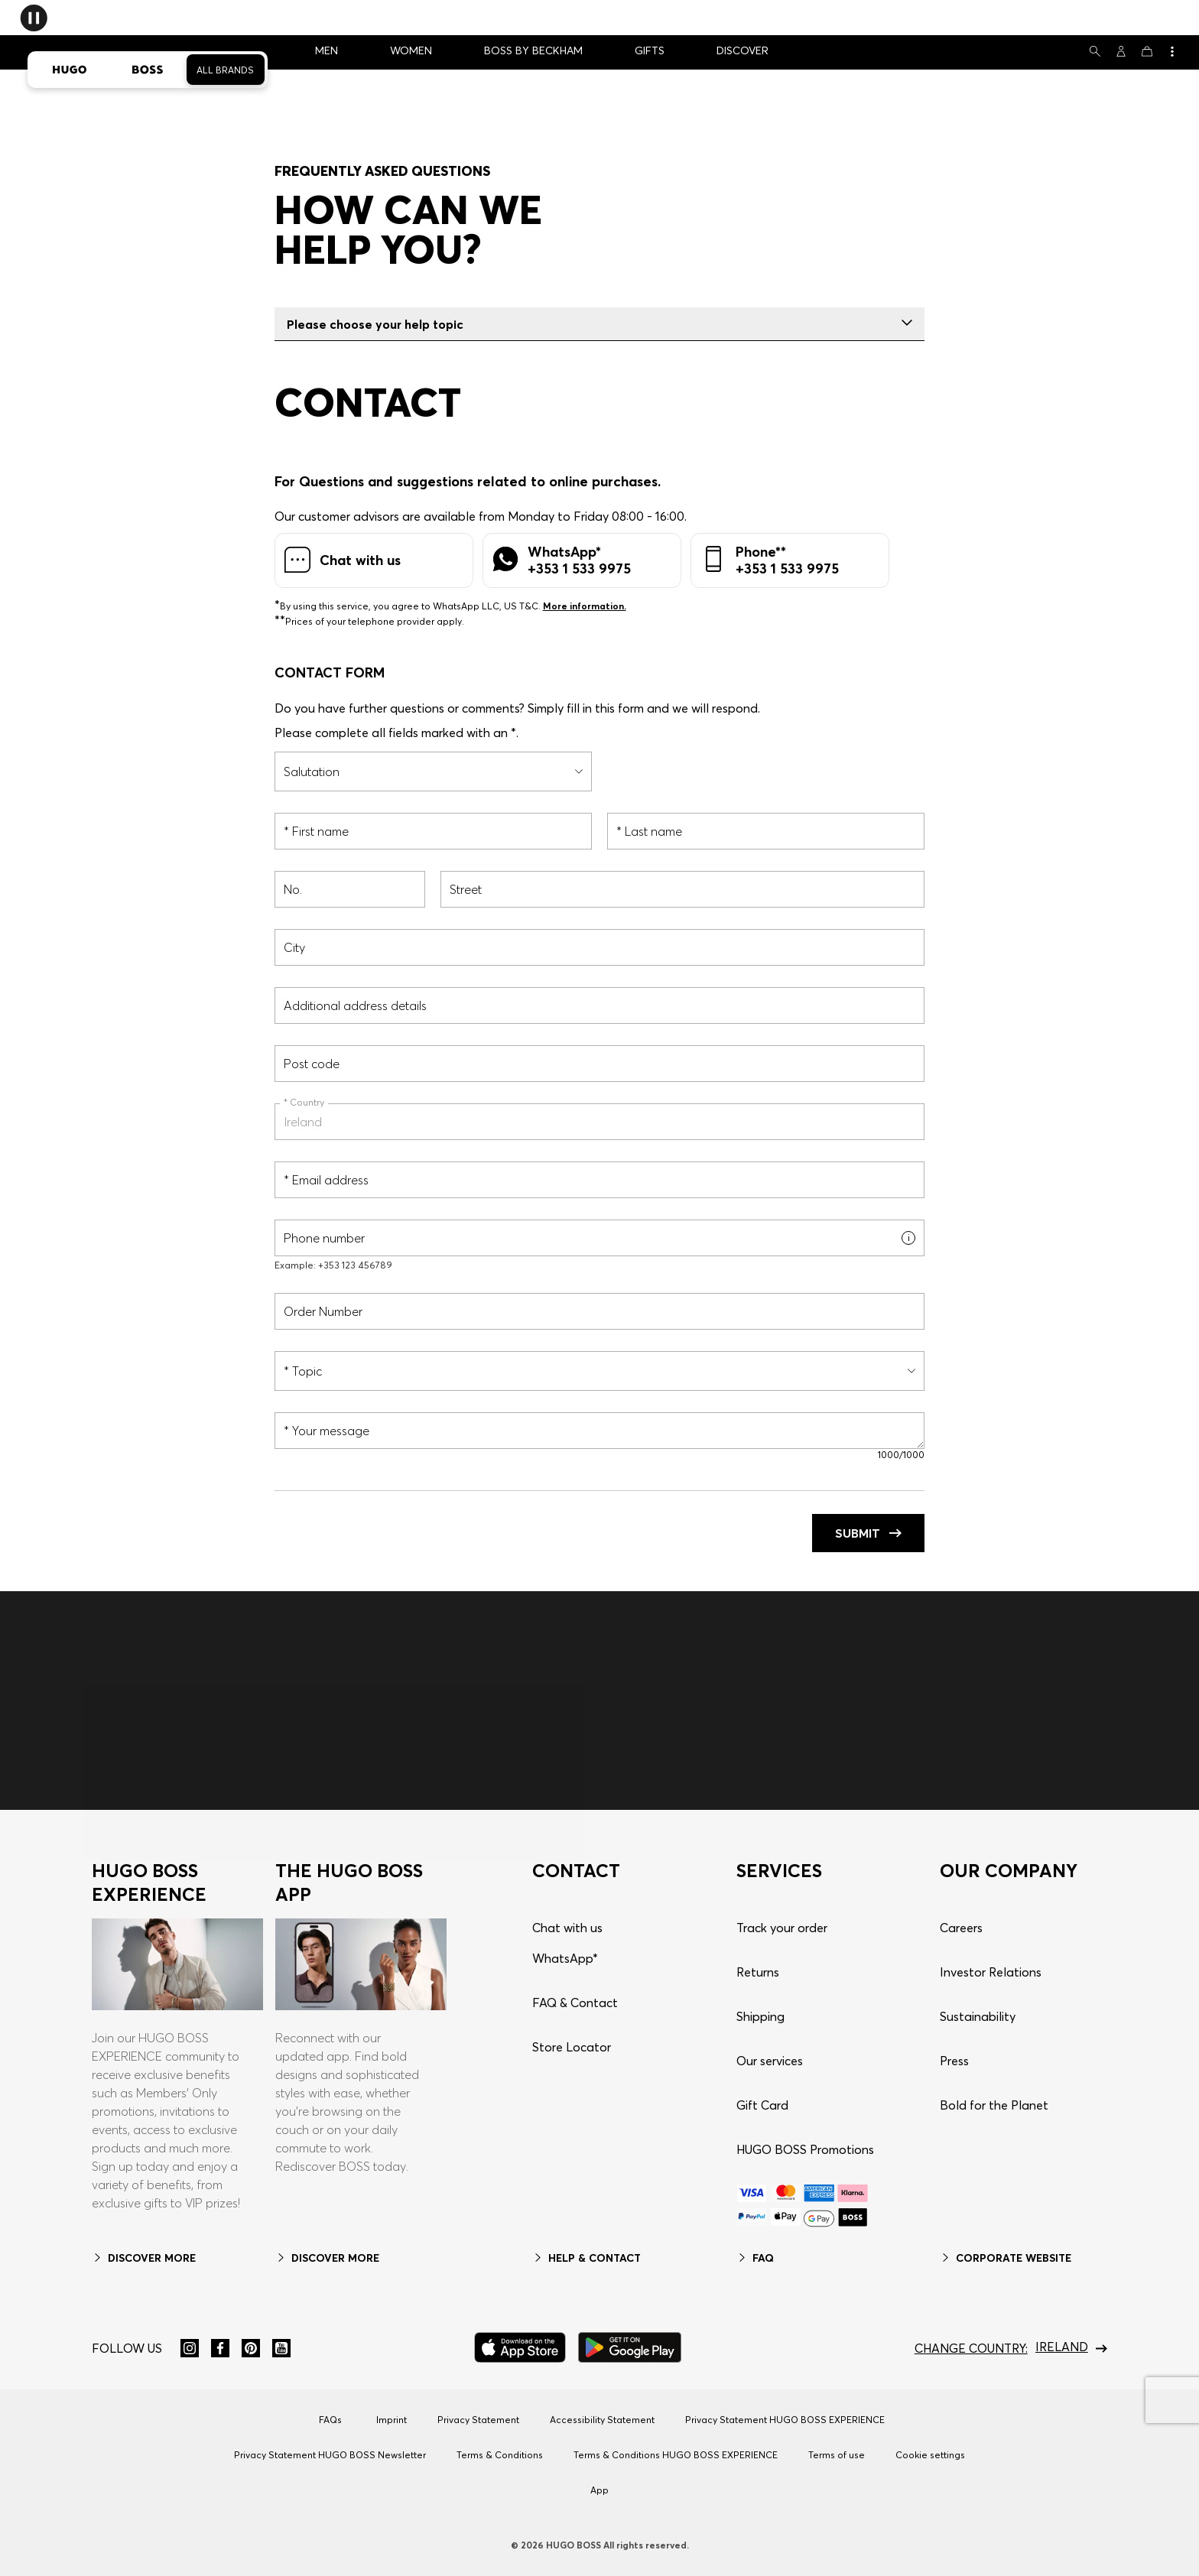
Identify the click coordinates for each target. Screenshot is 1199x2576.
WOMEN (411, 50)
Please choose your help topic (600, 324)
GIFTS (649, 50)
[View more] (1171, 51)
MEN (326, 50)
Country (306, 1102)
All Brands (225, 70)
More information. (584, 606)
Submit (868, 1533)
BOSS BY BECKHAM (533, 50)
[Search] (1095, 51)
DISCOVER (742, 50)
